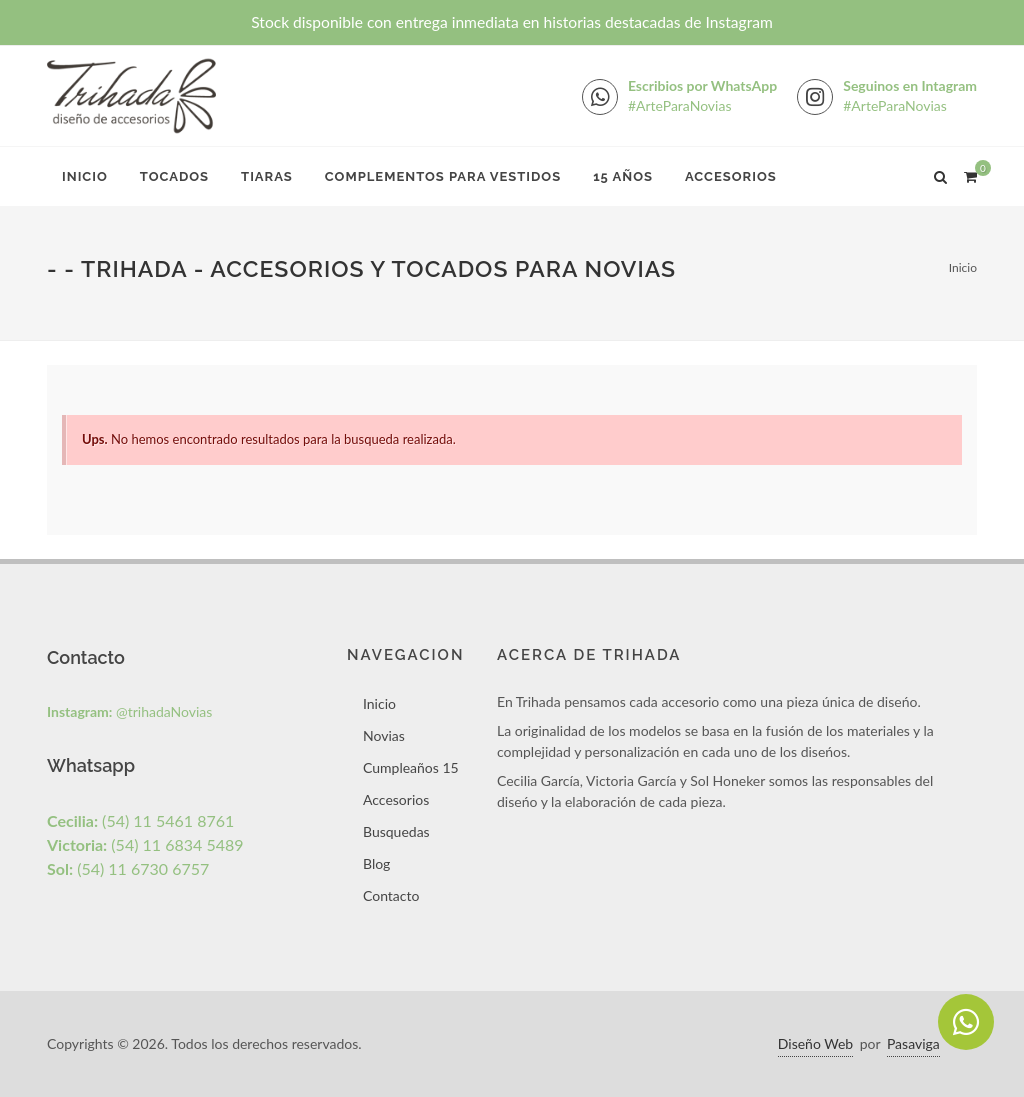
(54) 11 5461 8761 (140, 820)
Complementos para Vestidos (443, 176)
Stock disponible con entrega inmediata (512, 22)
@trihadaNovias (129, 711)
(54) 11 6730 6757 (128, 868)
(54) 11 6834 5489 (145, 844)
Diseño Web (815, 1043)
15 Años (623, 176)
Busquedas (396, 831)
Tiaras (267, 176)
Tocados (174, 176)
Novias (384, 735)
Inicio (85, 176)
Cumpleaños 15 (411, 767)
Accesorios (731, 176)
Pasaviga (913, 1043)
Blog (376, 863)
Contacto (391, 895)
